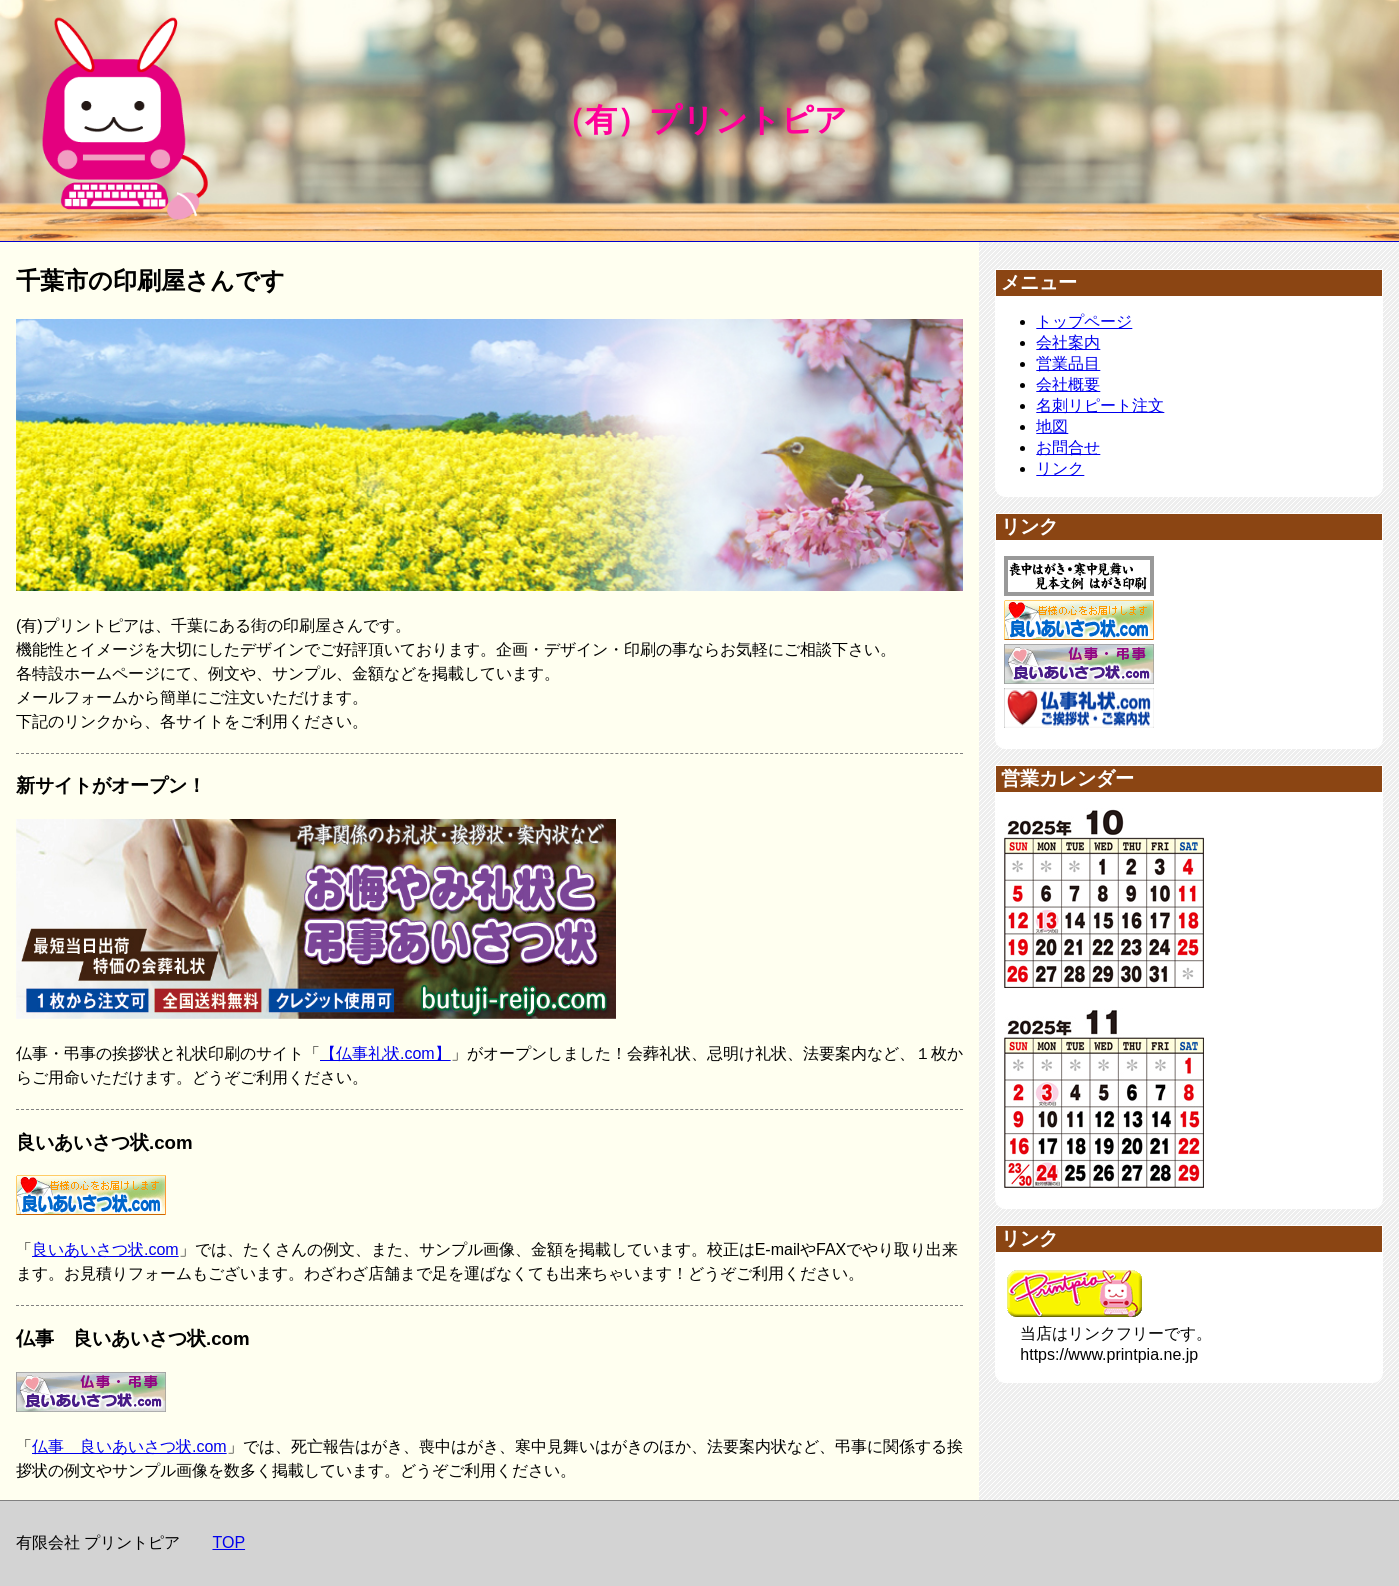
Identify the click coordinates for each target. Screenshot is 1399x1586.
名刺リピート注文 (1100, 405)
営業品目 (1068, 363)
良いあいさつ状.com (105, 1249)
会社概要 (1068, 384)
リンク (1060, 468)
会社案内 (1068, 342)
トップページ (1084, 321)
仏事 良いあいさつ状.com (129, 1446)
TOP (228, 1542)
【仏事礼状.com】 (385, 1053)
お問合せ (1068, 447)
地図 (1052, 426)
